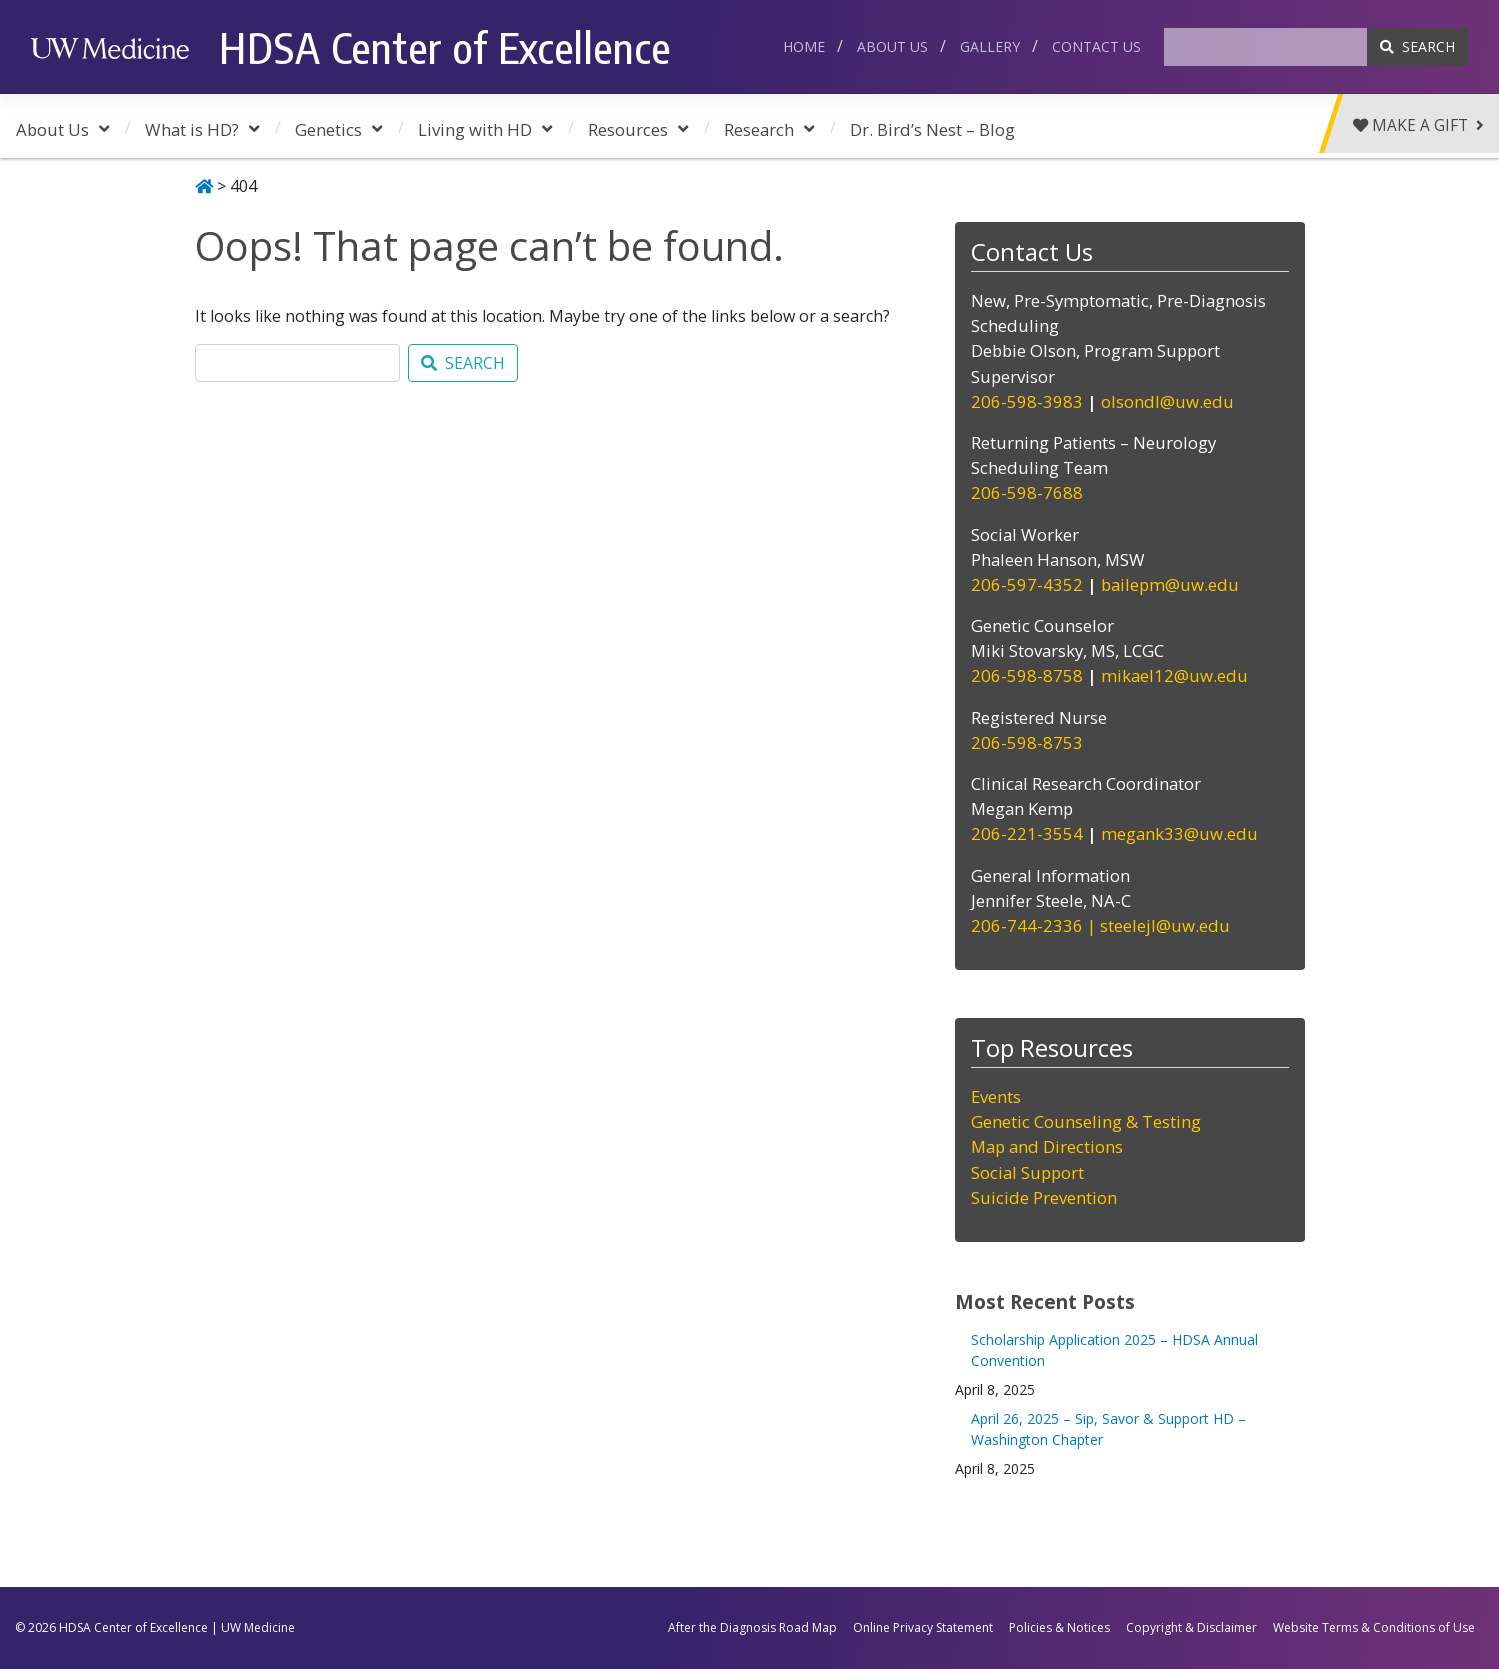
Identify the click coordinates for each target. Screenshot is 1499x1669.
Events (996, 1096)
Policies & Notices (1059, 1627)
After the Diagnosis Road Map (752, 1627)
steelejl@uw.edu (1165, 925)
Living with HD (475, 129)
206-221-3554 (1029, 833)
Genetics (328, 129)
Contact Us (1096, 46)
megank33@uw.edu (1179, 833)
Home (804, 46)
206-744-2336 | (1035, 925)
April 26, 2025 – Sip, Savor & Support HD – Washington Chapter (1108, 1429)
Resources (628, 129)
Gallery (990, 46)
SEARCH (1417, 46)
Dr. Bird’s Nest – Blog (932, 129)
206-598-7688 (1029, 492)
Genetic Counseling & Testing (1086, 1121)
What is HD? (192, 129)
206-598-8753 (1027, 742)
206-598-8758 (1027, 675)
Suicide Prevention (1044, 1197)
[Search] (1265, 47)
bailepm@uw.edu (1170, 584)
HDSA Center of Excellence (445, 47)
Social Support (1027, 1172)
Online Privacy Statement (923, 1627)
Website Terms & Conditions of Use (1374, 1627)
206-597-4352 (1027, 584)
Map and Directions (1047, 1146)
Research (759, 129)
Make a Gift (1416, 127)
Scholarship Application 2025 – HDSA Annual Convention (1114, 1350)
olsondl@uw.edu (1167, 401)
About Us (892, 46)
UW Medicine (258, 1627)
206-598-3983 (1027, 401)
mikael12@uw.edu (1174, 675)
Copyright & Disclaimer (1191, 1627)
